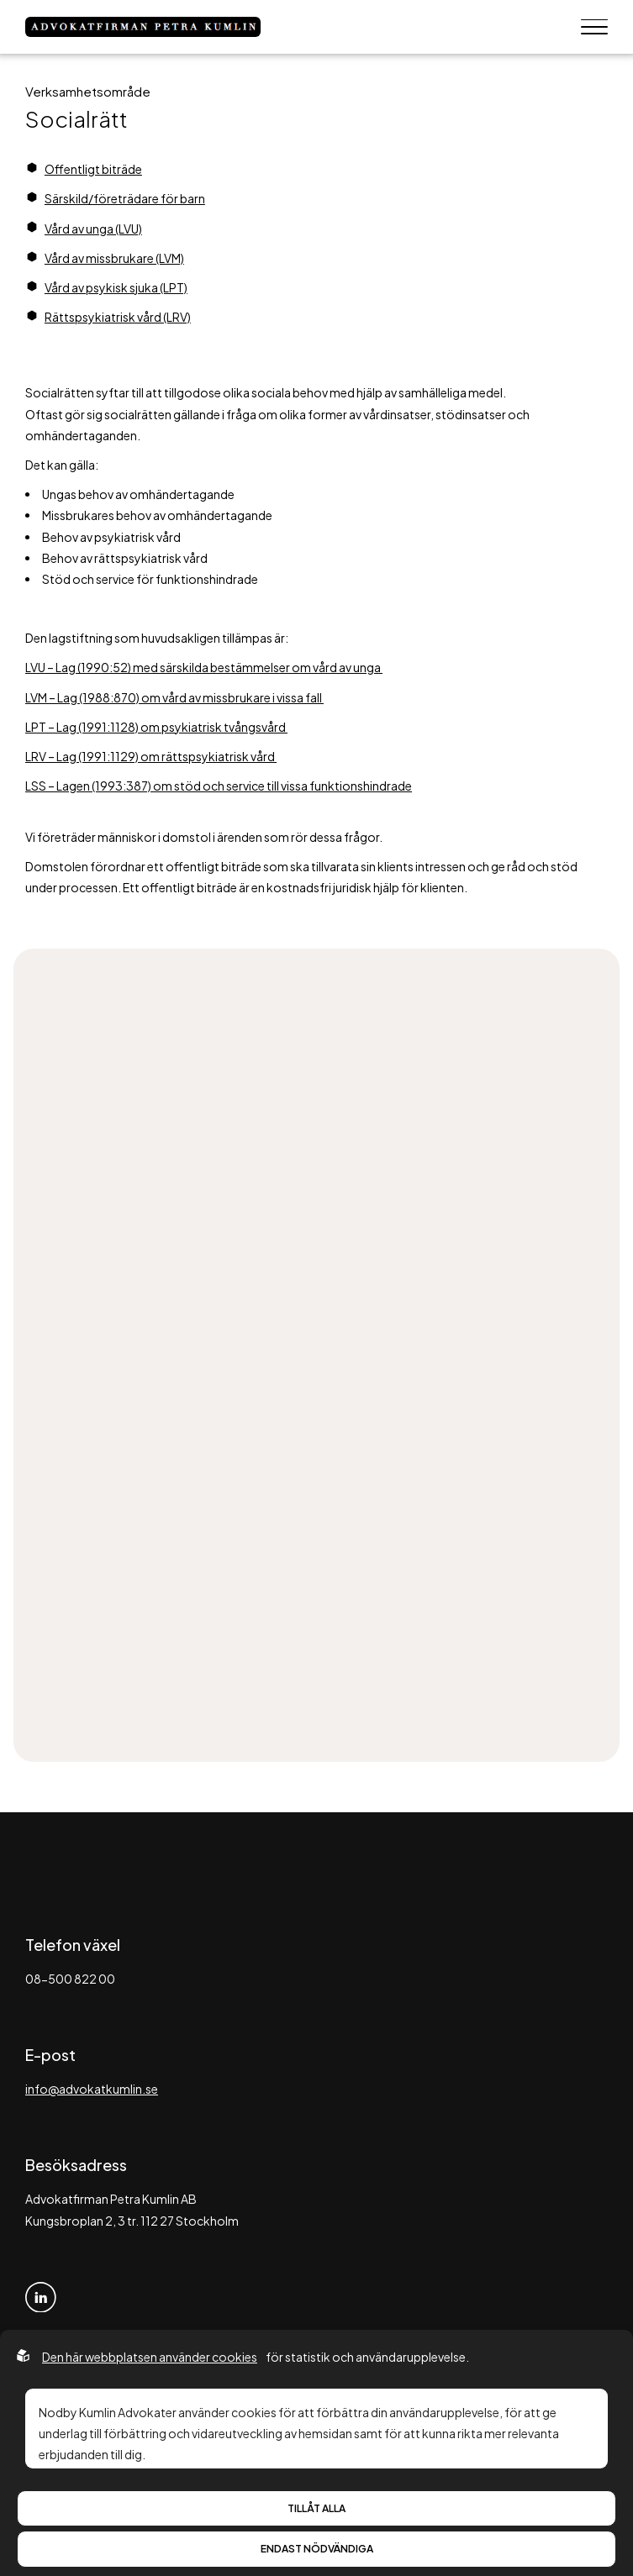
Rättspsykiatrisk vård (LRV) (118, 316)
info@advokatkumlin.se (91, 2088)
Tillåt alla (316, 2508)
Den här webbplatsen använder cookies (149, 2356)
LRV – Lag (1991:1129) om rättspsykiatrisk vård (151, 756)
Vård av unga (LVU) (93, 228)
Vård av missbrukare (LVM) (114, 257)
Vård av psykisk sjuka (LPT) (116, 287)
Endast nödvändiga (317, 2548)
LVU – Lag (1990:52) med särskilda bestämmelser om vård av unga (203, 667)
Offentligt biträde (93, 168)
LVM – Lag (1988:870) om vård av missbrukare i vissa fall (174, 697)
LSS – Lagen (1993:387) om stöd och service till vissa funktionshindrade (218, 785)
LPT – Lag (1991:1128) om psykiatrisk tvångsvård (156, 726)
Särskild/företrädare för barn (125, 198)
